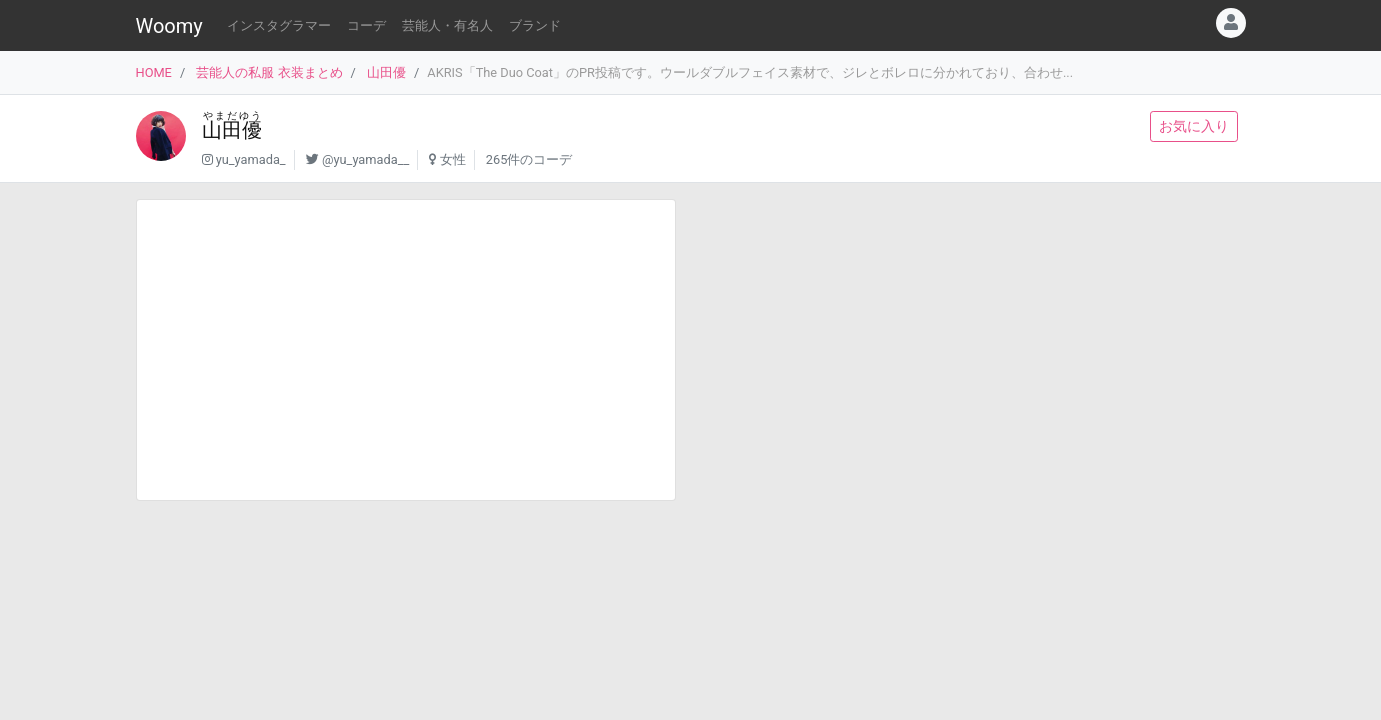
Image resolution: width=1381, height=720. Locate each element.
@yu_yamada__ (365, 159)
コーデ (366, 25)
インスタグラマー (279, 25)
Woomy (169, 26)
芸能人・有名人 (447, 25)
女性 (453, 159)
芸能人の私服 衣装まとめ (269, 72)
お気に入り (1194, 126)
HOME (154, 72)
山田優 (386, 72)
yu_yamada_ (251, 159)
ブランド (535, 25)
